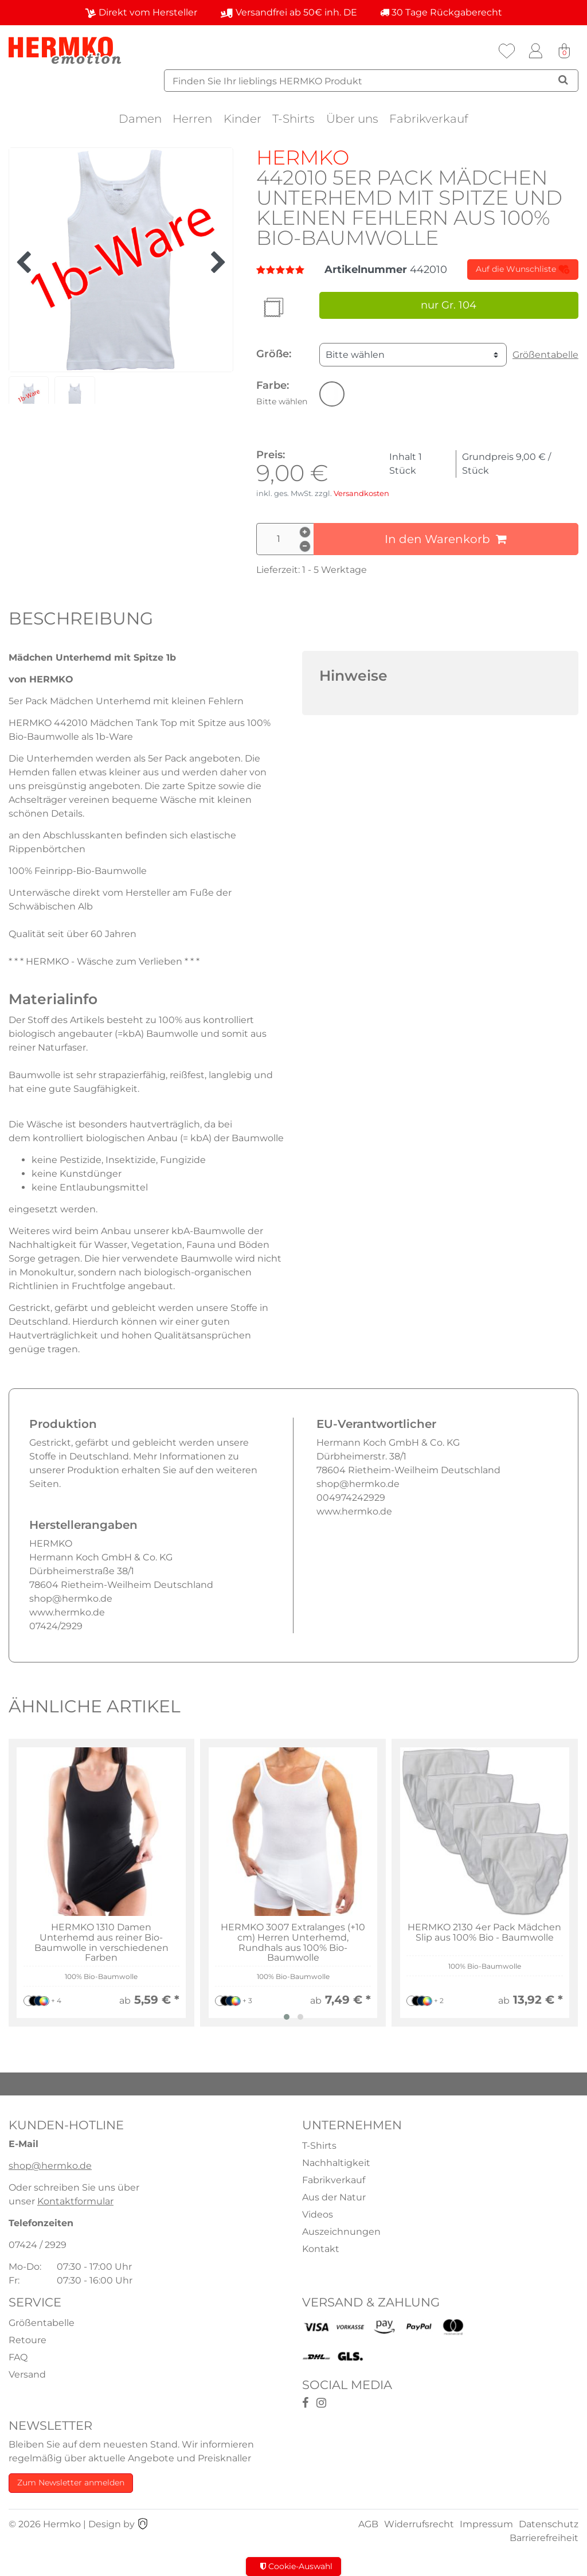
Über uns (352, 119)
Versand (27, 2374)
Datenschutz (548, 2524)
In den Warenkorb (446, 539)
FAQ (18, 2357)
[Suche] (563, 79)
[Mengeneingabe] (285, 539)
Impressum (486, 2524)
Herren (192, 119)
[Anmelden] (535, 51)
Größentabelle (545, 354)
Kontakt (320, 2248)
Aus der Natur (334, 2197)
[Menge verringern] (305, 546)
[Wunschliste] (506, 51)
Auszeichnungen (341, 2231)
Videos (317, 2214)
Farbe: (281, 393)
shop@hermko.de (50, 2165)
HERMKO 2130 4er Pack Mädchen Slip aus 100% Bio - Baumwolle (484, 1932)
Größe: (273, 354)
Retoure (27, 2340)
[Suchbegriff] (371, 80)
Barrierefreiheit (544, 2537)
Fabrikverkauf (428, 119)
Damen (140, 119)
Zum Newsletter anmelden (70, 2482)
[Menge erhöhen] (305, 532)
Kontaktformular (75, 2201)
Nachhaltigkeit (336, 2162)
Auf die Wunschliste (523, 269)
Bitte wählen (355, 354)
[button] (332, 394)
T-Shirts (293, 119)
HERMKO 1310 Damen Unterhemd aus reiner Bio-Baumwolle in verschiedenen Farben (101, 1942)
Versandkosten (361, 493)
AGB (368, 2524)
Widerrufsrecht (419, 2524)
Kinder (242, 119)
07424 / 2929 (37, 2244)
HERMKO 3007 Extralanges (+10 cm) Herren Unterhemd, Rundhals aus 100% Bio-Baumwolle (293, 1942)
